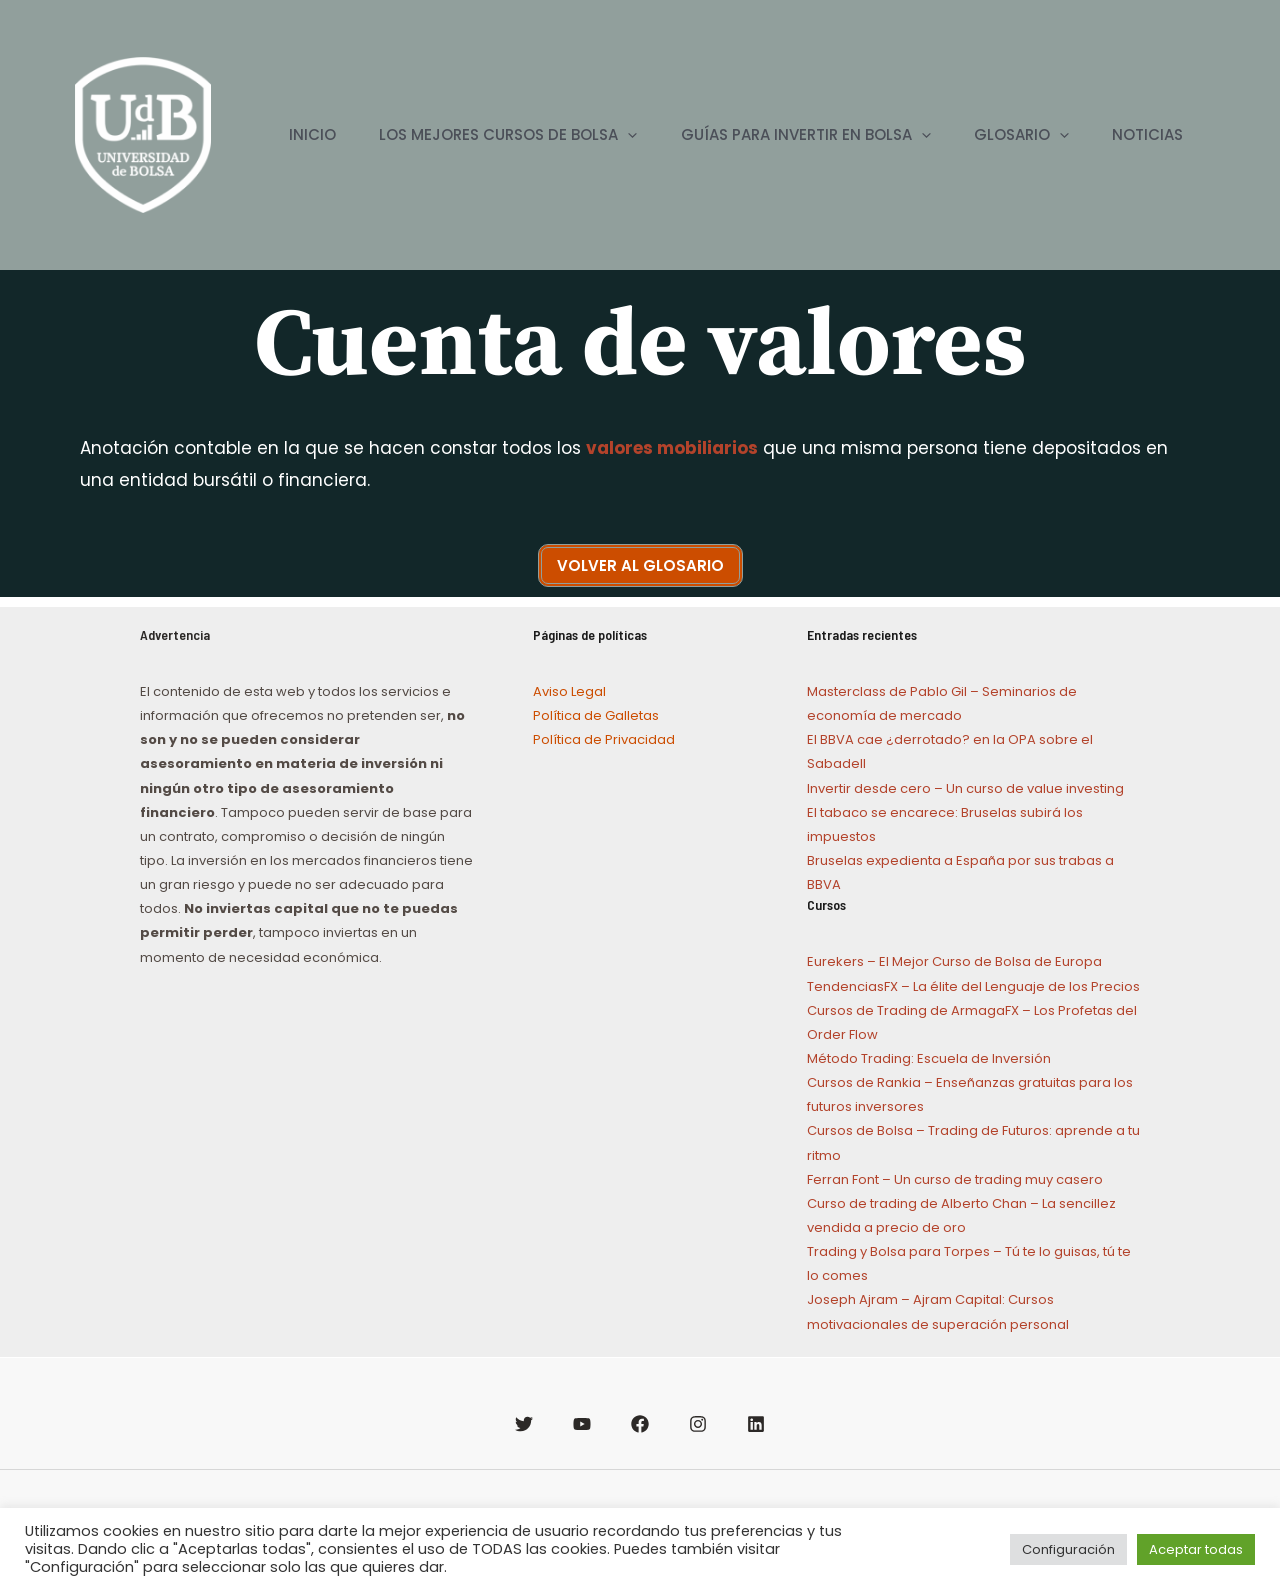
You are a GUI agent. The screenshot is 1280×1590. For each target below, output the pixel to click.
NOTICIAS (1144, 134)
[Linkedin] (756, 1424)
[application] (604, 135)
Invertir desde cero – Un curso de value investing (965, 788)
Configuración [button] (1068, 1549)
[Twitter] (524, 1424)
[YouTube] (582, 1424)
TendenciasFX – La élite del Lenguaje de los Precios (973, 986)
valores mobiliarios (672, 448)
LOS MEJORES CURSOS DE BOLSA (485, 135)
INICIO (282, 134)
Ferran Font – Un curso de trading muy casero (955, 1179)
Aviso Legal (569, 691)
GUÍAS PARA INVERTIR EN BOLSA (789, 135)
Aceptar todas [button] (1196, 1549)
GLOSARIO (1011, 135)
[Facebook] (640, 1424)
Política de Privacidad (604, 739)
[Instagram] (698, 1424)
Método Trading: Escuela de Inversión (929, 1058)
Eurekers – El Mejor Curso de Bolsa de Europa (954, 961)
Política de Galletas (596, 715)
